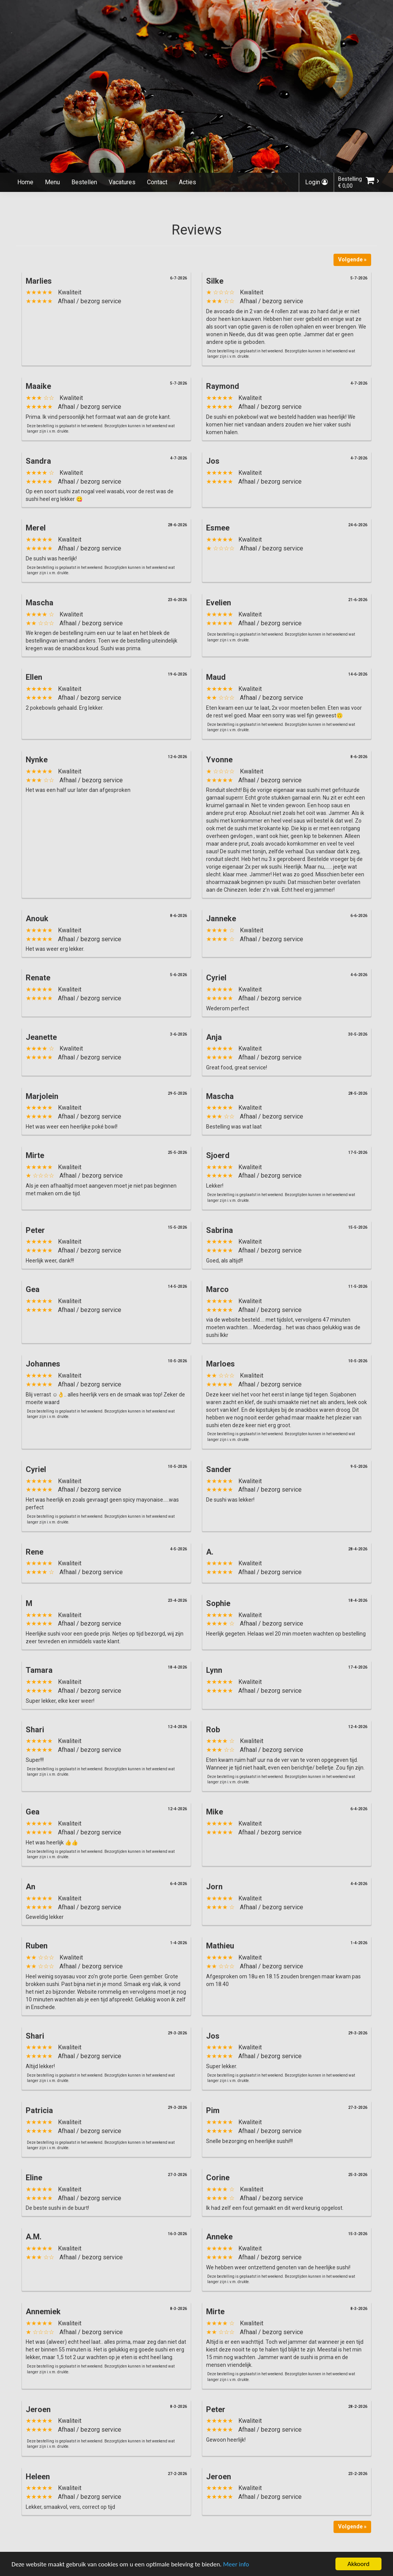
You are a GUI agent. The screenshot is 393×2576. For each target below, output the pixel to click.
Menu (52, 182)
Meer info (236, 2565)
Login (316, 182)
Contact (157, 182)
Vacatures (122, 182)
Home (25, 182)
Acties (187, 182)
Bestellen (84, 182)
